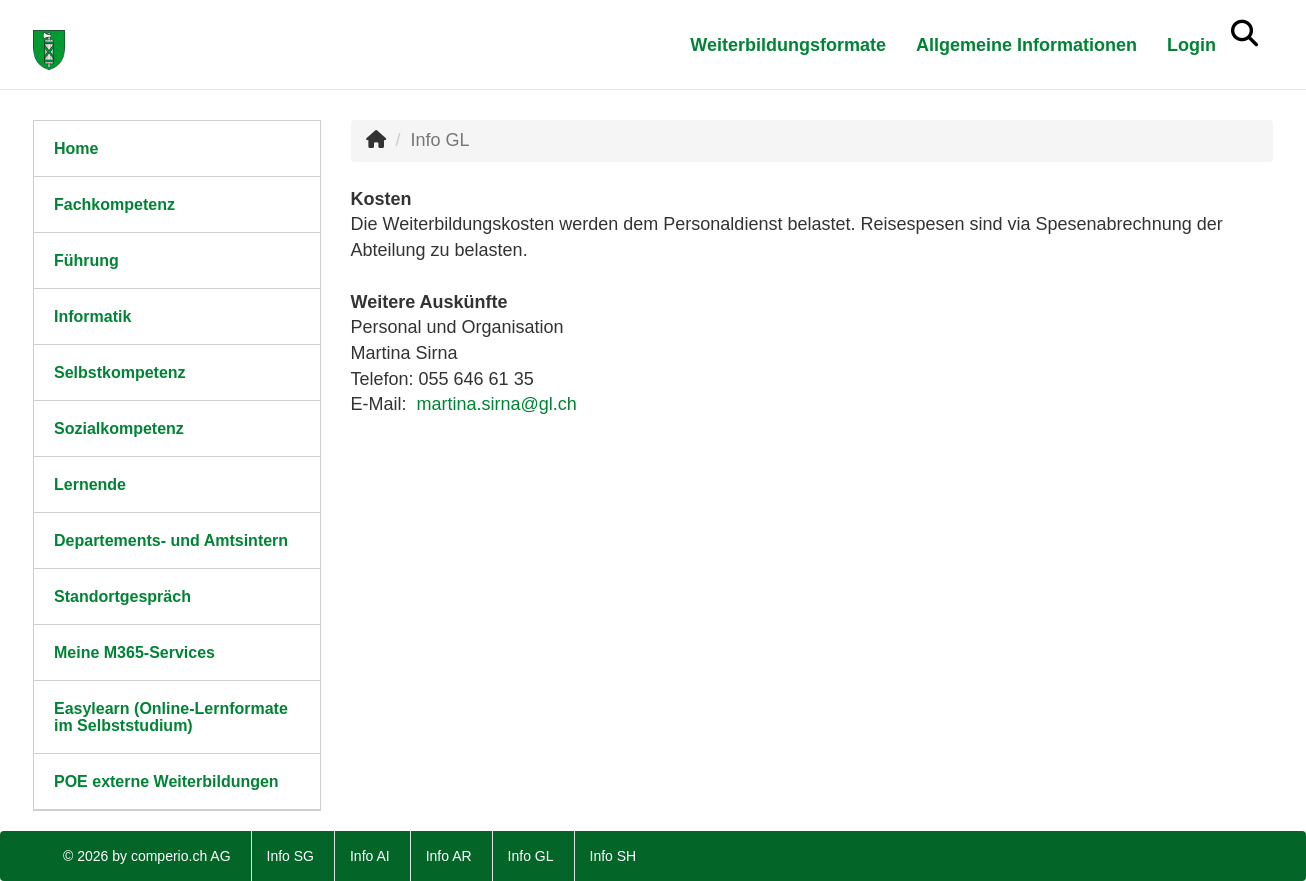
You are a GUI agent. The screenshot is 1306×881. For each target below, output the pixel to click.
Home (76, 148)
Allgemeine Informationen (1026, 45)
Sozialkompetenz (119, 428)
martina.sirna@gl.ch (497, 404)
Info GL (531, 856)
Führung (86, 260)
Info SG (290, 856)
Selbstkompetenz (120, 372)
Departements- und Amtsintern (171, 540)
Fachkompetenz (114, 204)
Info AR (449, 856)
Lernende (90, 484)
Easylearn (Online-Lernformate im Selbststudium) (171, 717)
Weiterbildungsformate (788, 45)
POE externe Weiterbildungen (166, 781)
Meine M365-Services (134, 652)
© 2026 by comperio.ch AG (147, 856)
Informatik (92, 316)
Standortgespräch (122, 596)
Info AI (370, 856)
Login (1191, 45)
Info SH (613, 856)
